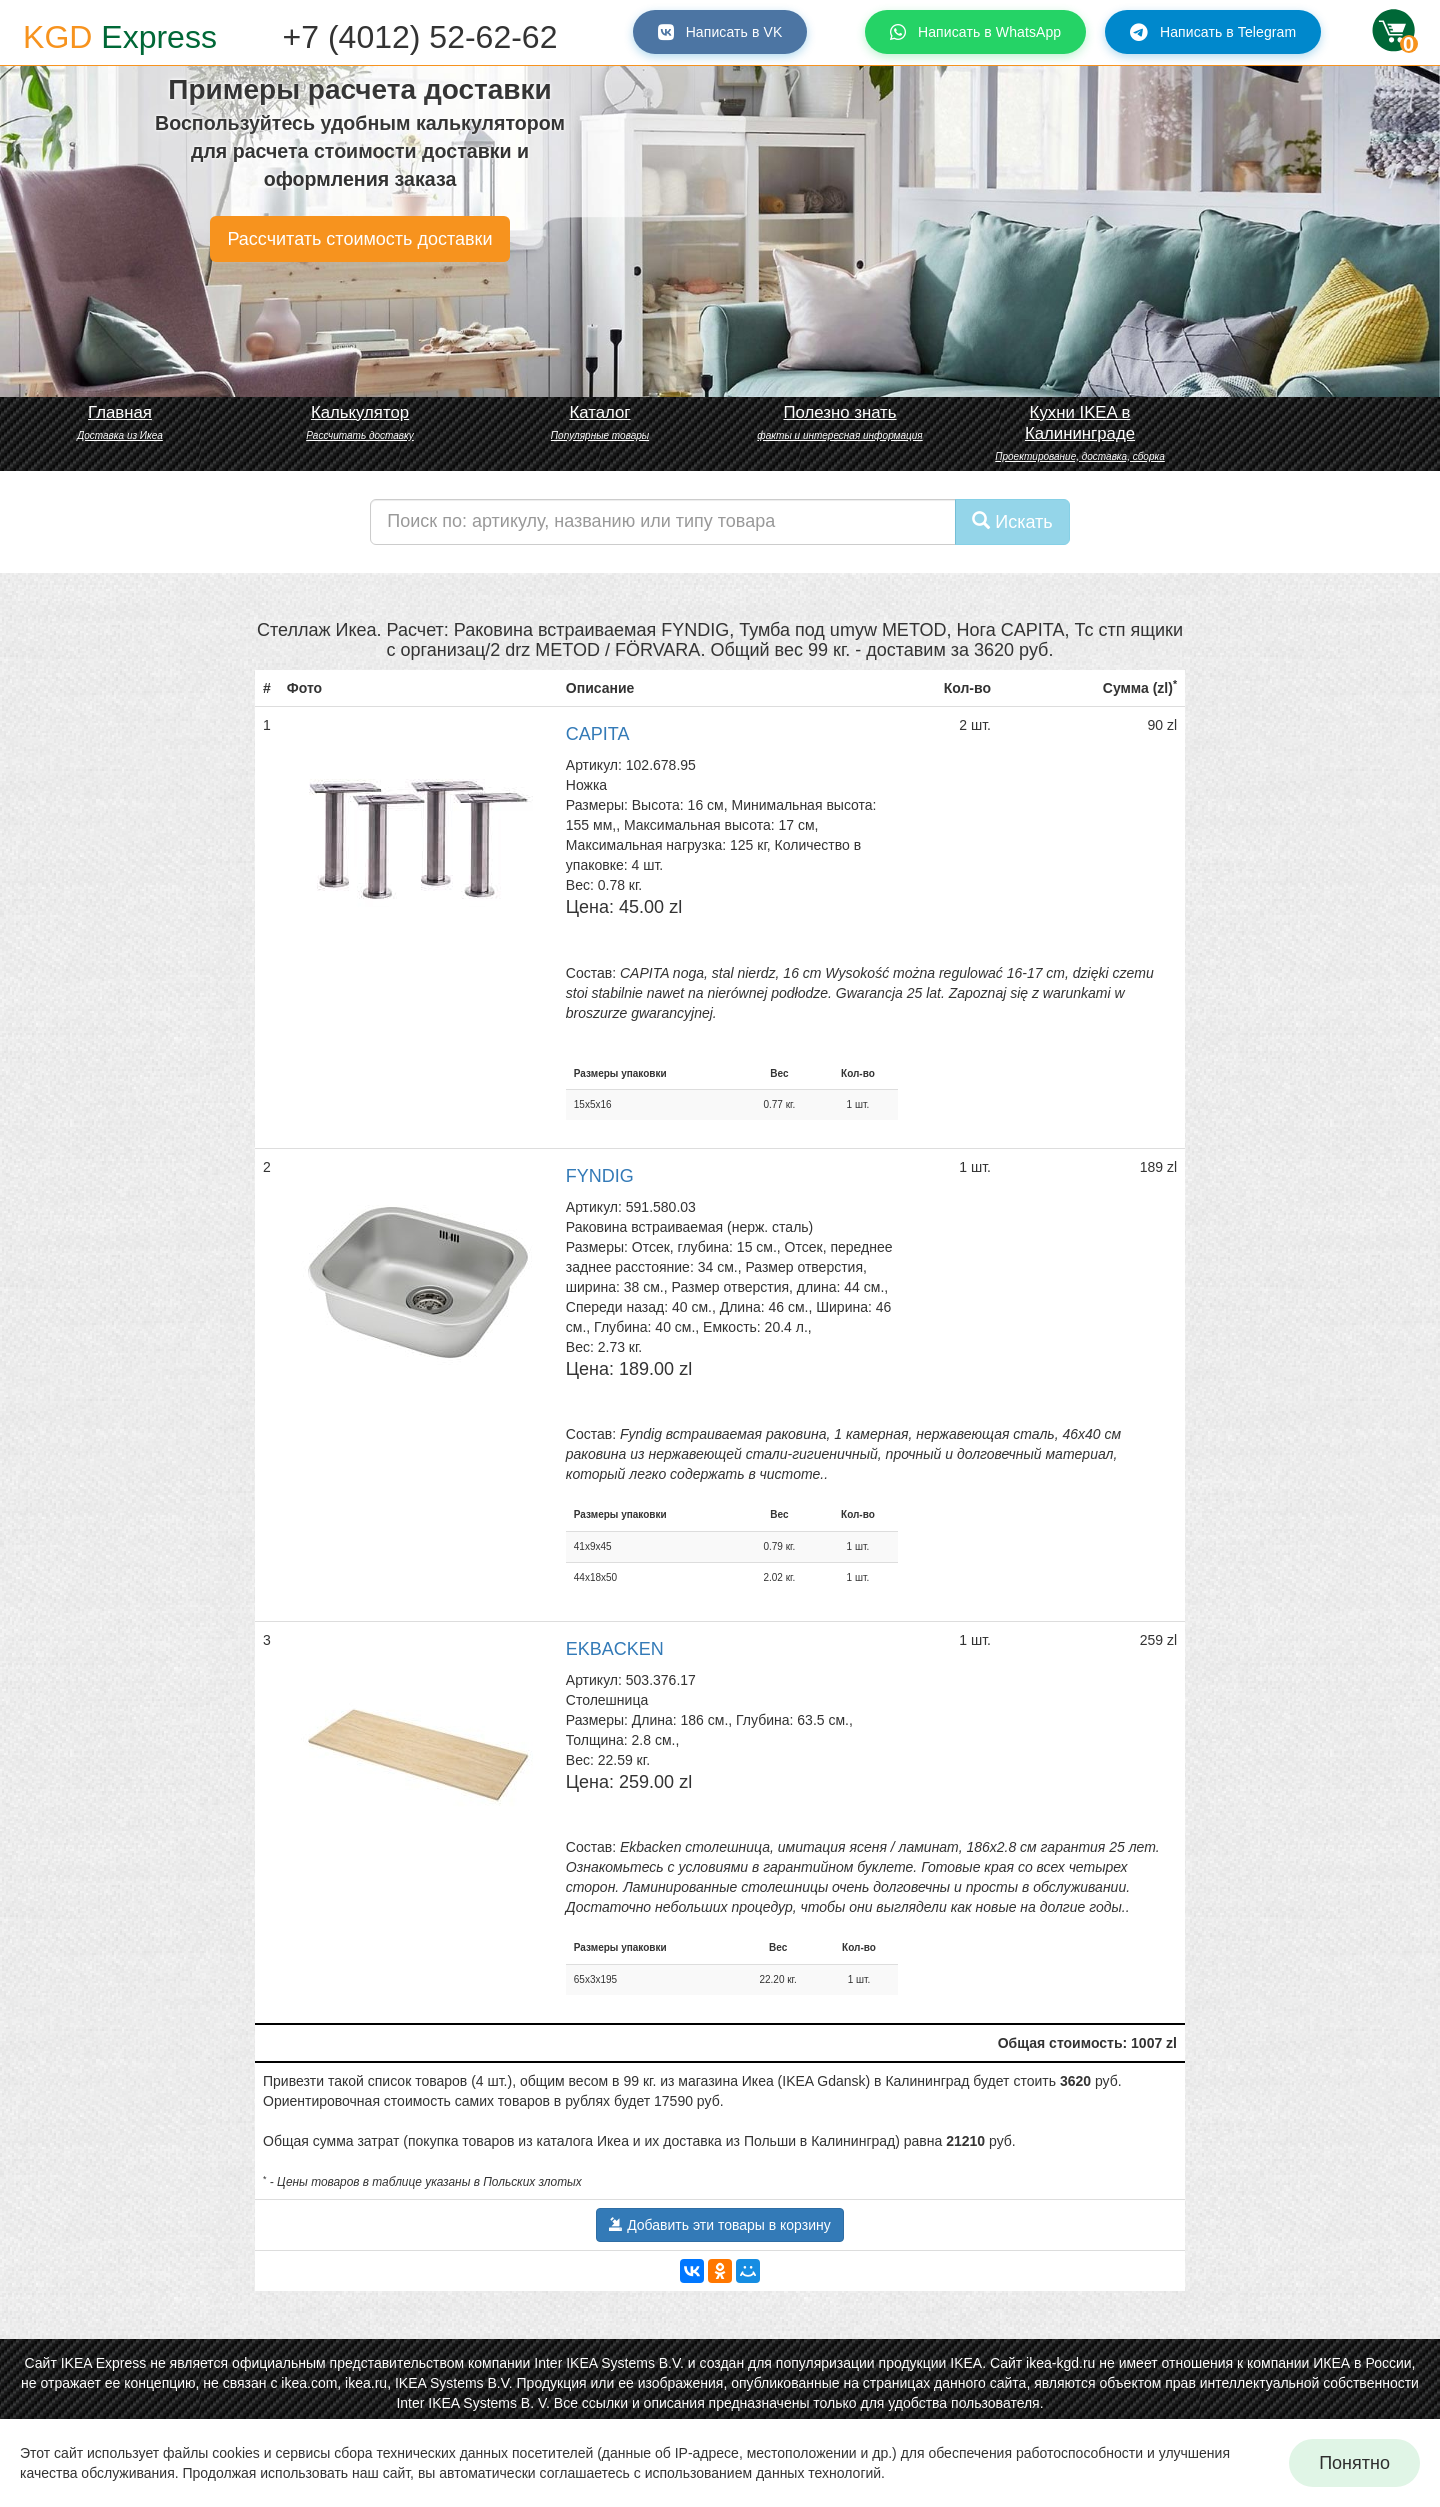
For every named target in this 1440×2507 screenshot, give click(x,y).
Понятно (1354, 2463)
